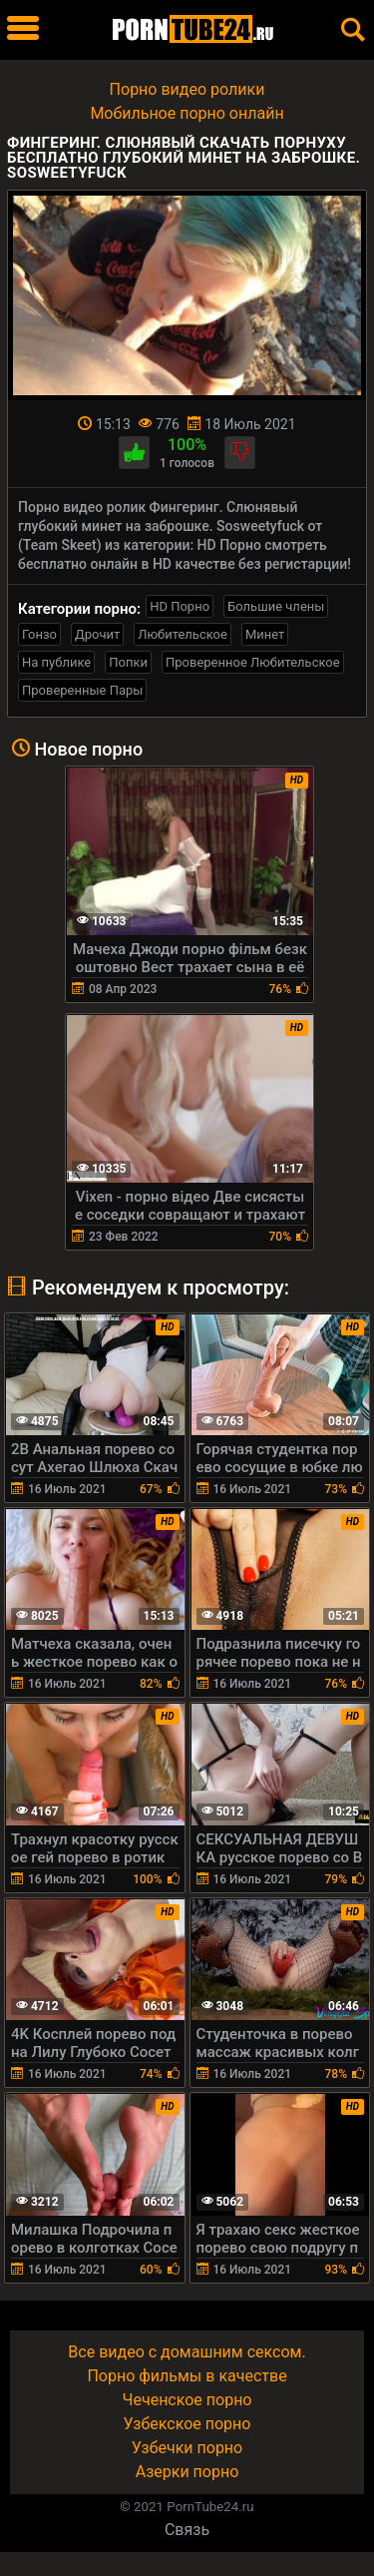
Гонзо (39, 634)
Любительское (182, 634)
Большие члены (275, 606)
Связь (187, 2529)
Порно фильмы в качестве (186, 2375)
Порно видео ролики (187, 89)
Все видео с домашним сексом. (186, 2351)
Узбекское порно (187, 2423)
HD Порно (179, 606)
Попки (128, 662)
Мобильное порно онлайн (186, 113)
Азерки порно (187, 2471)
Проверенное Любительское (253, 662)
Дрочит (97, 634)
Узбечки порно (187, 2447)
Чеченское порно (187, 2399)
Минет (264, 634)
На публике (56, 662)
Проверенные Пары (82, 690)
